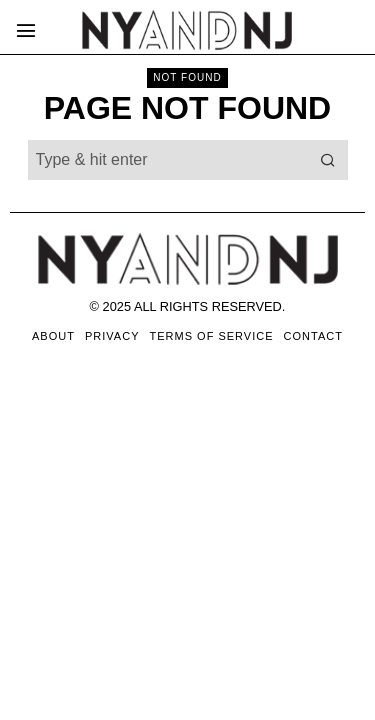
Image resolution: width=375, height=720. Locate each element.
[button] (328, 160)
